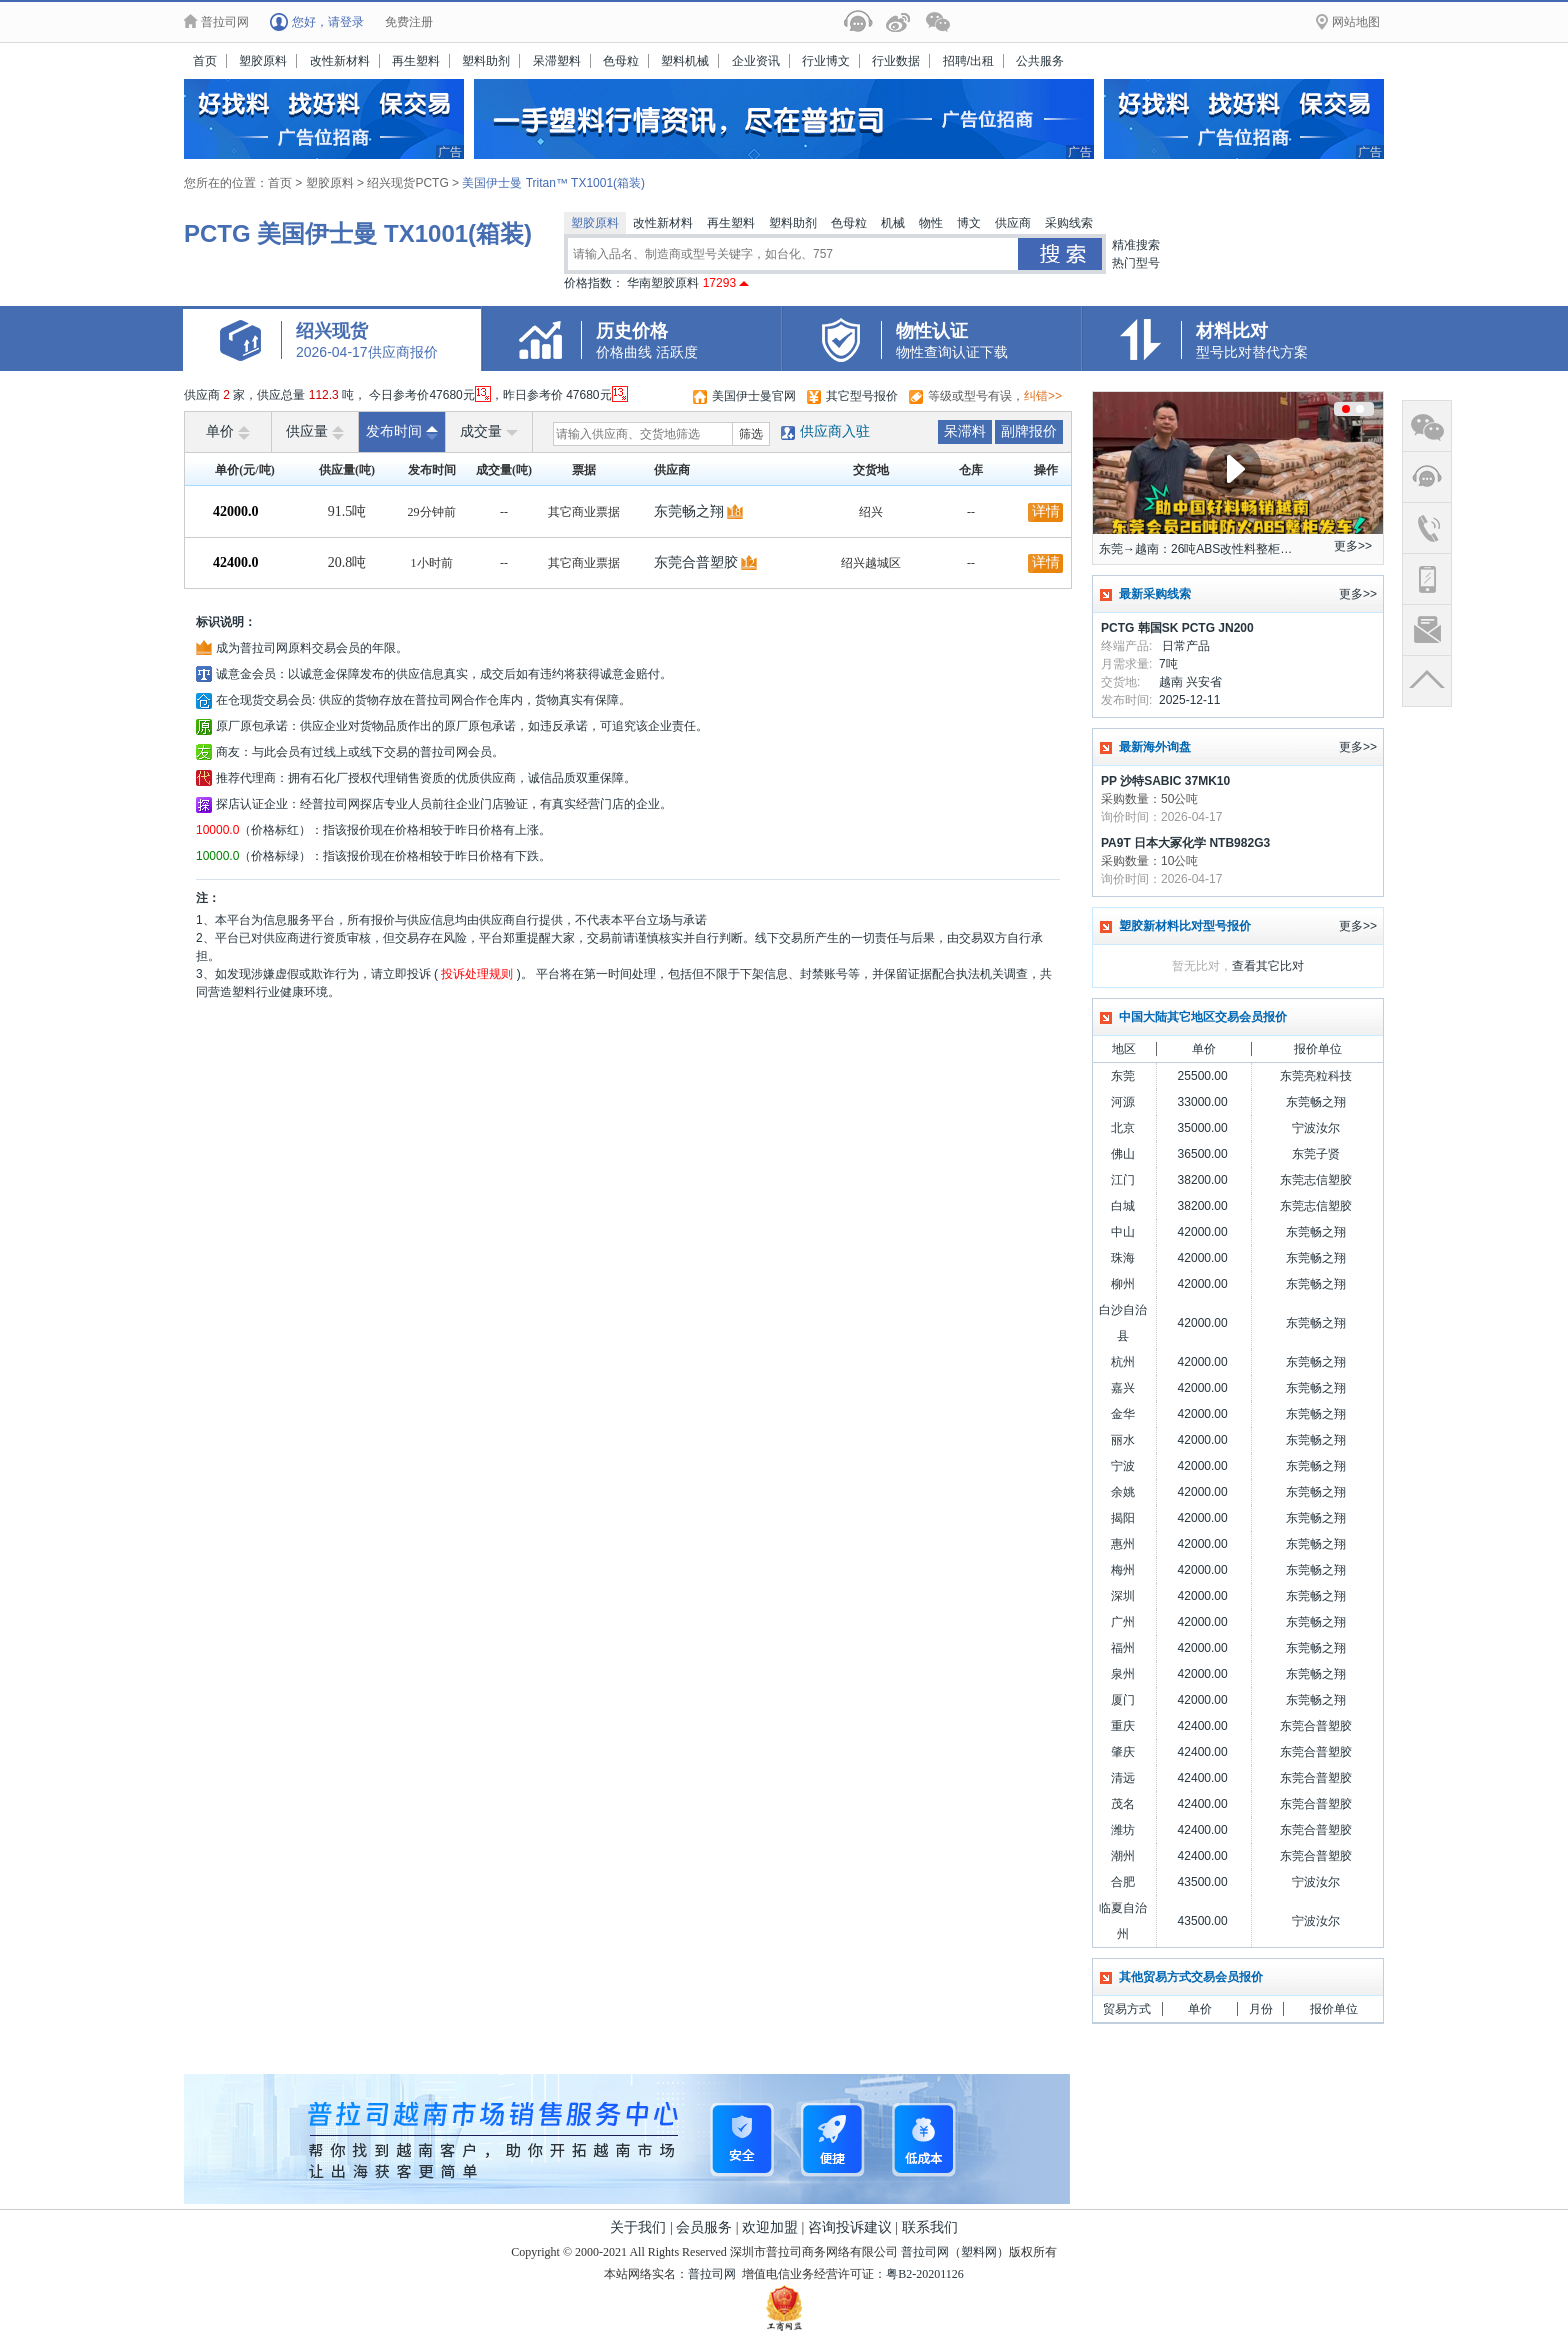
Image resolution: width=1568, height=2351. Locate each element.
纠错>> (1043, 396)
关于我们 (638, 2227)
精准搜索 (1136, 245)
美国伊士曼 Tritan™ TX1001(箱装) (553, 183)
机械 (893, 223)
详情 (1046, 511)
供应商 (1013, 223)
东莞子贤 (1316, 1154)
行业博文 (826, 61)
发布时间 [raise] (402, 432)
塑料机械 (685, 61)
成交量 (489, 432)
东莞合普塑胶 (696, 562)
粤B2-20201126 (925, 2274)
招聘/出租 (968, 61)
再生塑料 (416, 61)
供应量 (315, 432)
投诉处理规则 (477, 974)
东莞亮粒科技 (1316, 1076)
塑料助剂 (486, 61)
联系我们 (930, 2227)
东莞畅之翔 (689, 511)
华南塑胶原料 (688, 283)
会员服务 (704, 2227)
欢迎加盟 (770, 2227)
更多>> (1353, 546)
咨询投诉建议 (850, 2227)
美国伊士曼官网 (754, 396)
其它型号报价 (862, 396)
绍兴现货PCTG (409, 183)
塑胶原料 (263, 61)
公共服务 (1040, 61)
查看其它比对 (1268, 966)
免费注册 (409, 22)
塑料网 (979, 2252)
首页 (205, 61)
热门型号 (1136, 263)
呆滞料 (965, 431)
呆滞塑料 (557, 61)
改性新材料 (340, 61)
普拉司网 (925, 2252)
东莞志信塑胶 (1316, 1180)
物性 (931, 223)
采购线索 (1069, 223)
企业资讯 (756, 61)
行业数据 (896, 61)
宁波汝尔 (1316, 1128)
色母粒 (621, 61)
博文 (969, 223)
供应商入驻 (835, 431)
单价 (228, 432)
